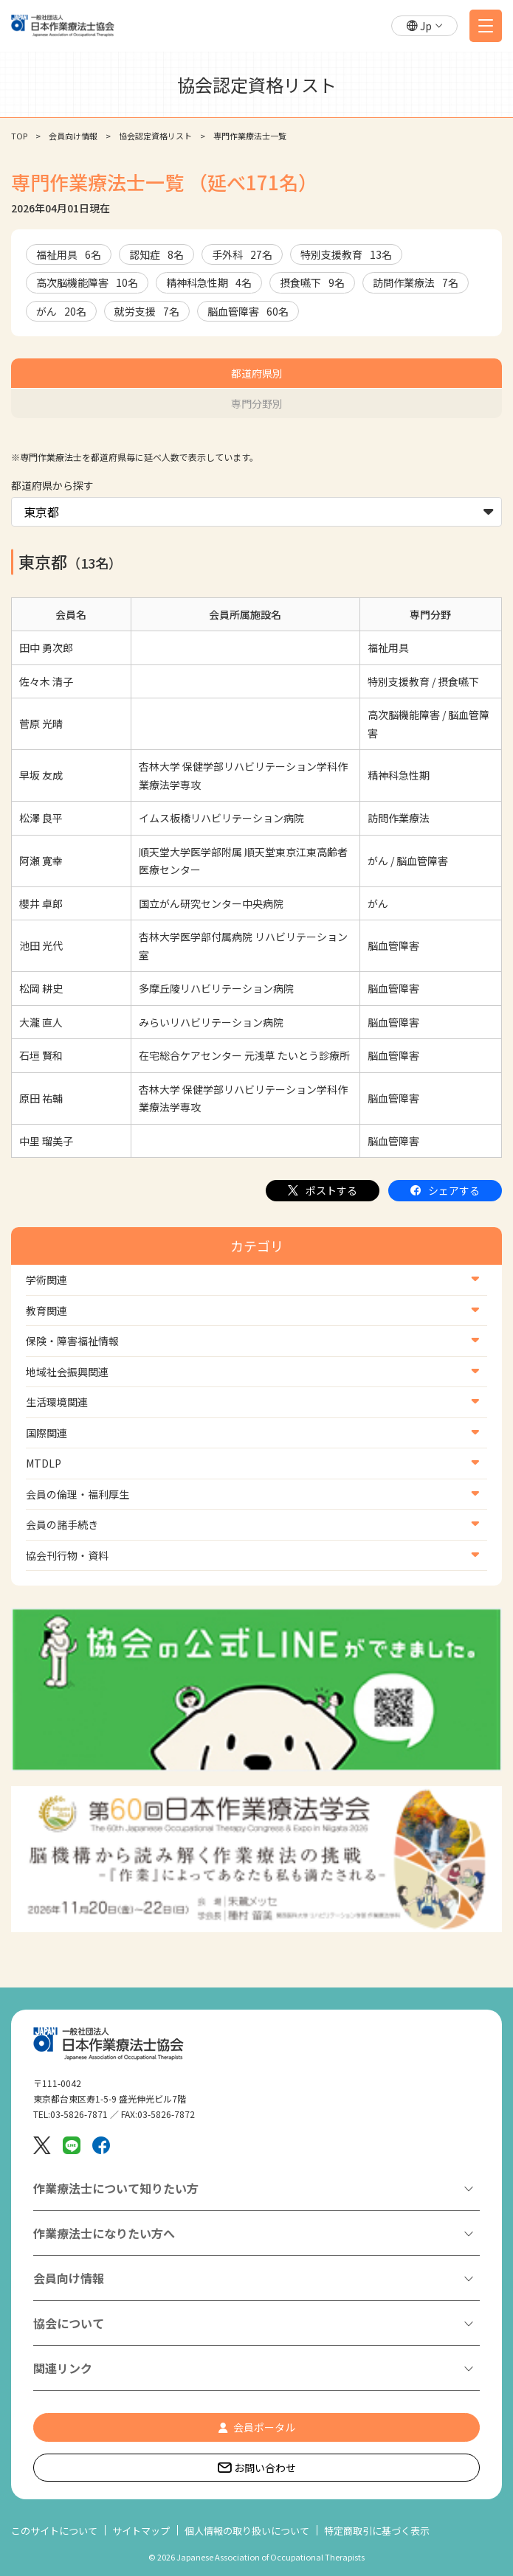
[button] (424, 26)
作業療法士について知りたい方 (116, 2188)
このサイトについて (54, 2531)
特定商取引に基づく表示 (377, 2531)
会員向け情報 (73, 136)
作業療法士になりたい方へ (104, 2233)
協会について (68, 2323)
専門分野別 (257, 403)
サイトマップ (141, 2531)
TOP (19, 136)
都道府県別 (257, 373)
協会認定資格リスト (155, 136)
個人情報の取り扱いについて (247, 2531)
